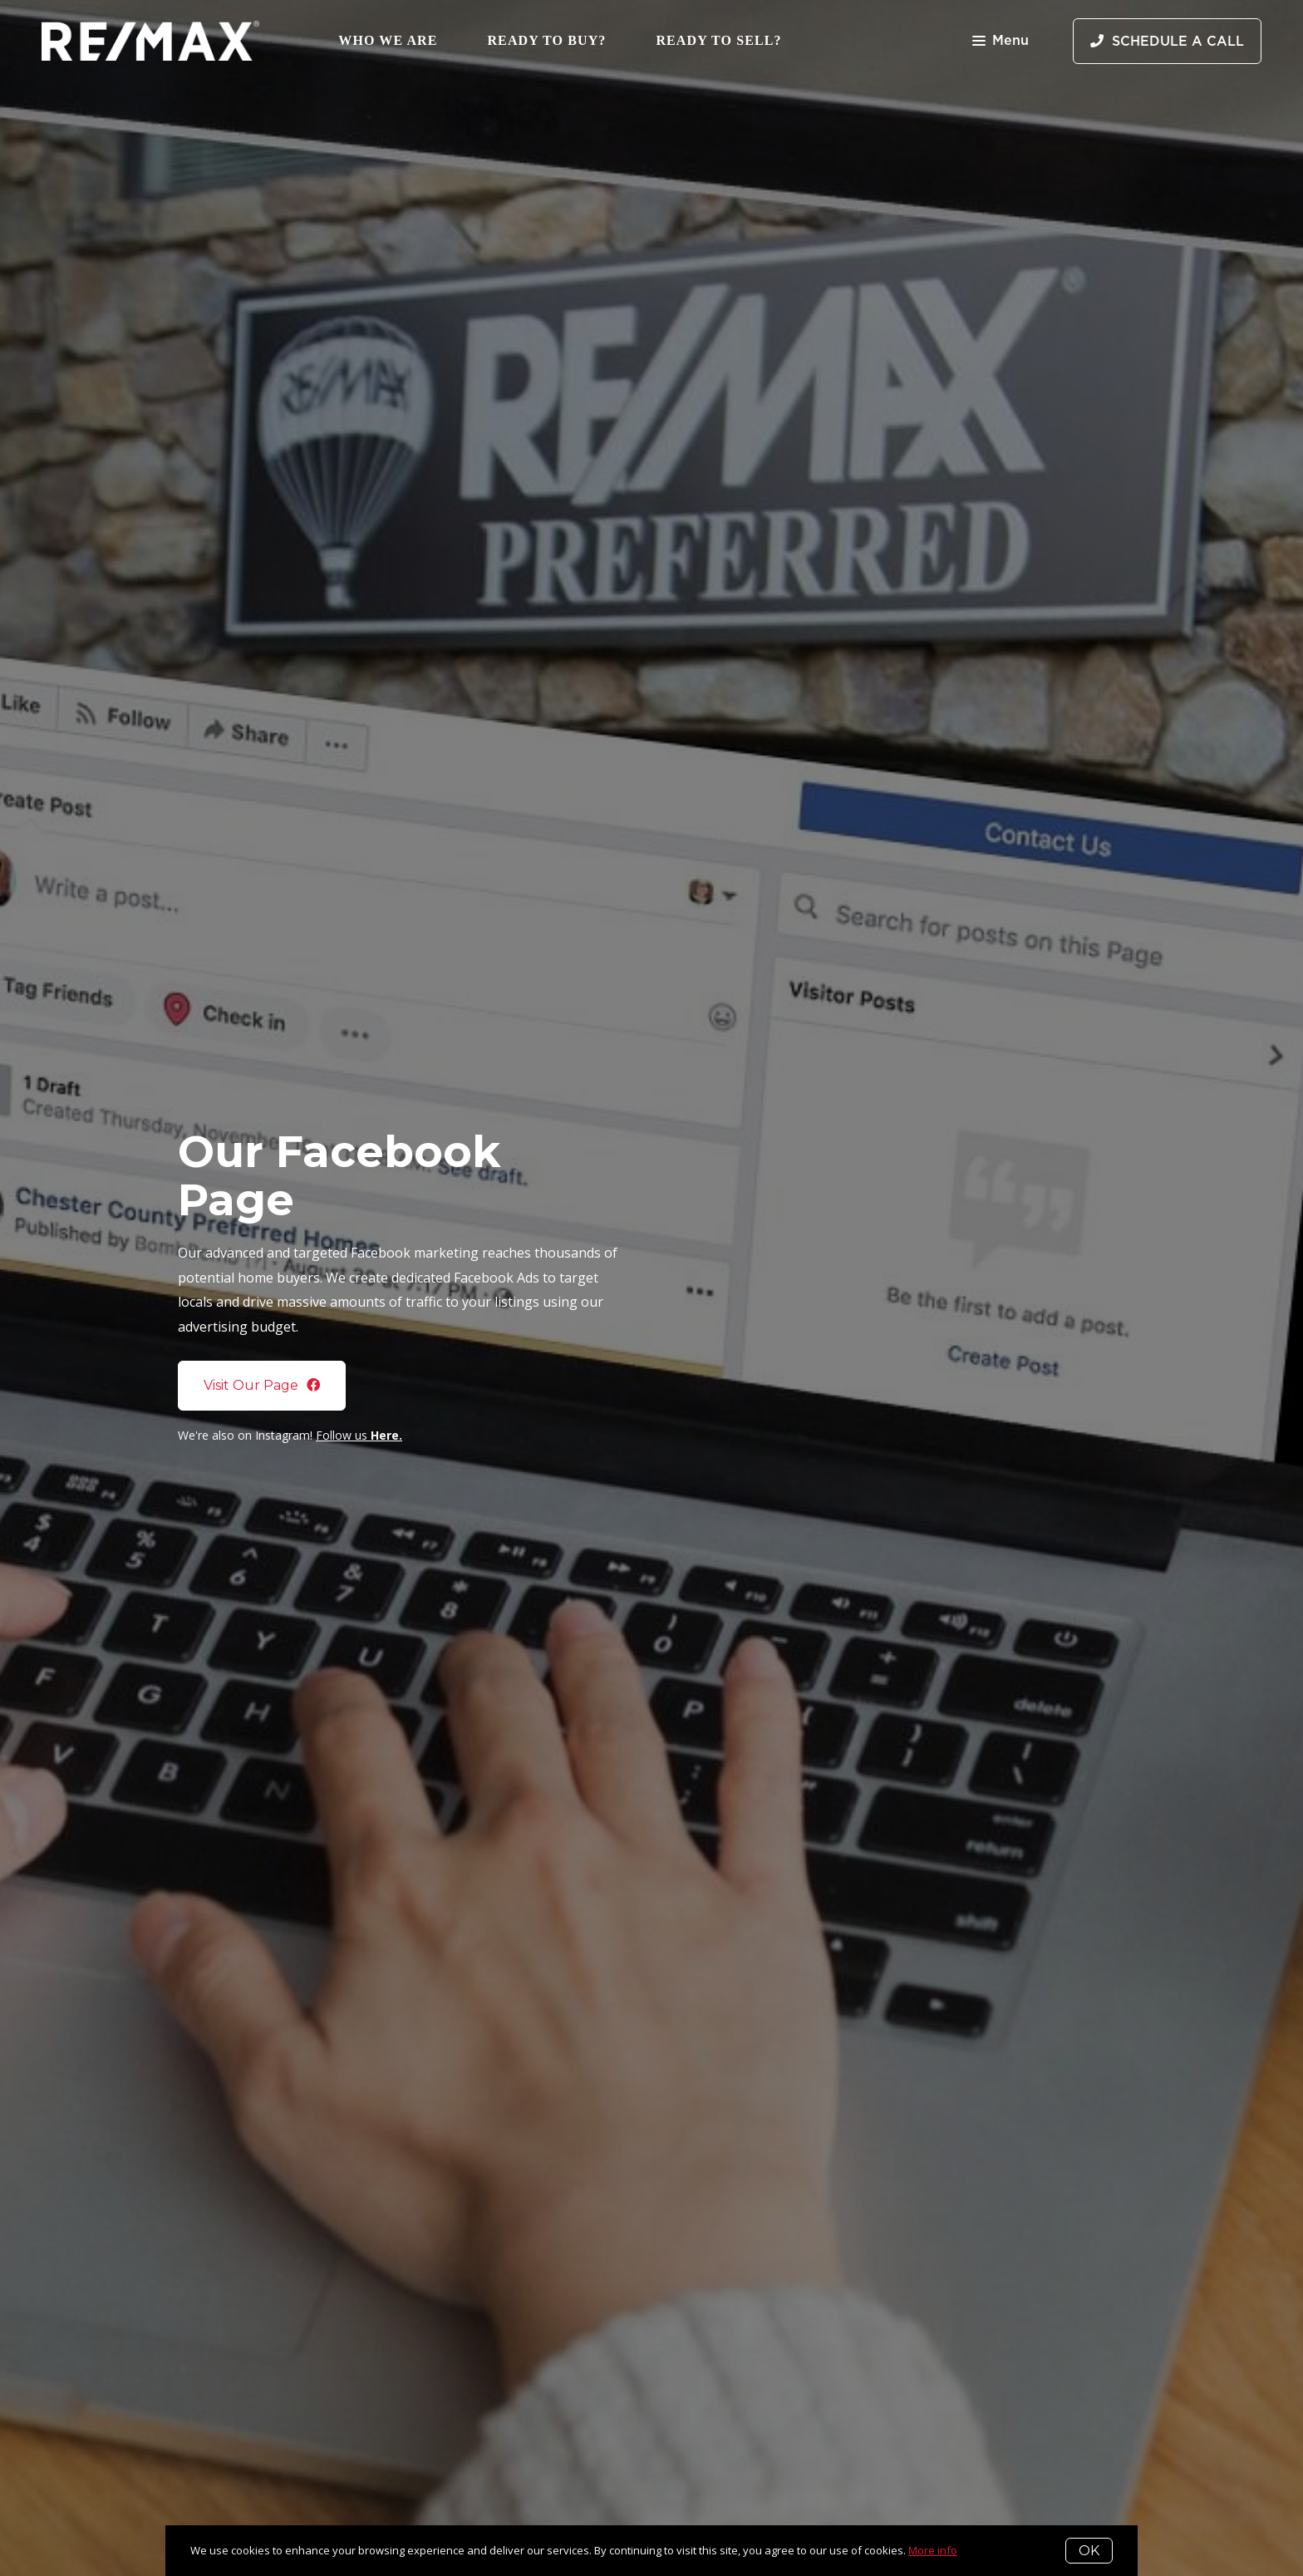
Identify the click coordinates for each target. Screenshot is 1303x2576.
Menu (1000, 42)
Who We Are (387, 40)
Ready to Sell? (718, 40)
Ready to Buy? (546, 40)
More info (932, 2550)
